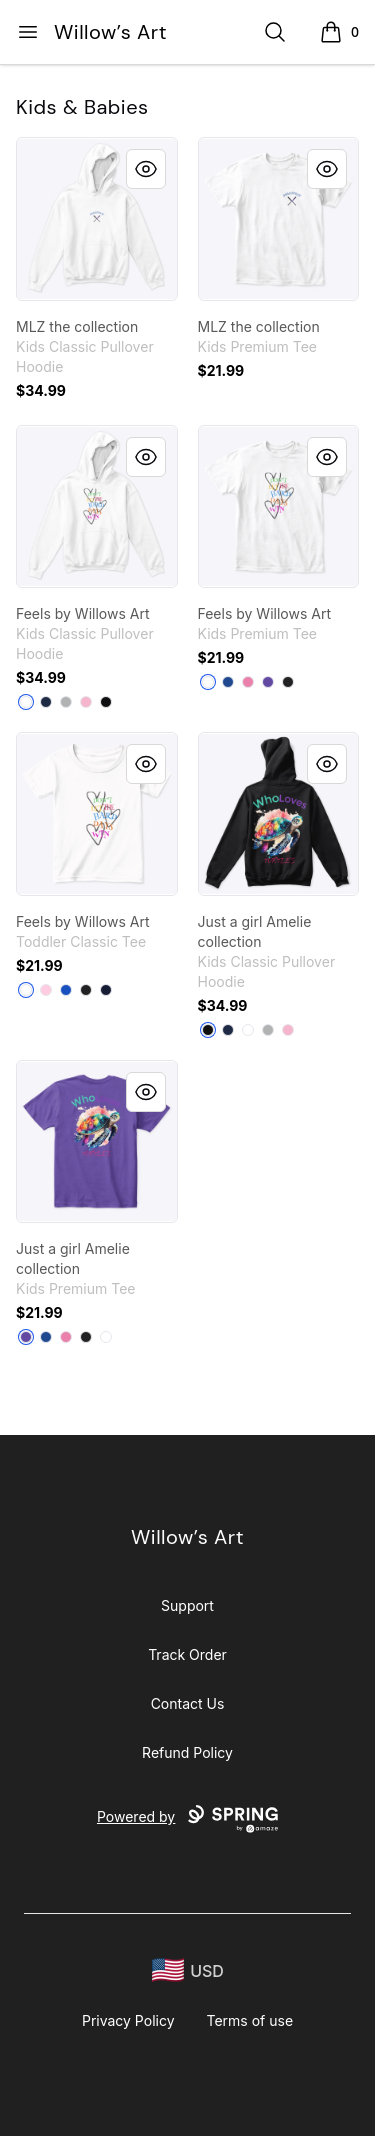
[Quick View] (146, 169)
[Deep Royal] (228, 682)
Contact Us (188, 1703)
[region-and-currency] (188, 1970)
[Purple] (268, 682)
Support (187, 1605)
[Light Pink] (86, 702)
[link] (97, 219)
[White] (26, 702)
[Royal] (66, 990)
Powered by (187, 1819)
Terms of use (250, 2020)
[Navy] (46, 702)
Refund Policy (187, 1752)
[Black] (106, 702)
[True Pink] (248, 682)
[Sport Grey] (66, 702)
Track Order (187, 1654)
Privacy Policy (128, 2020)
